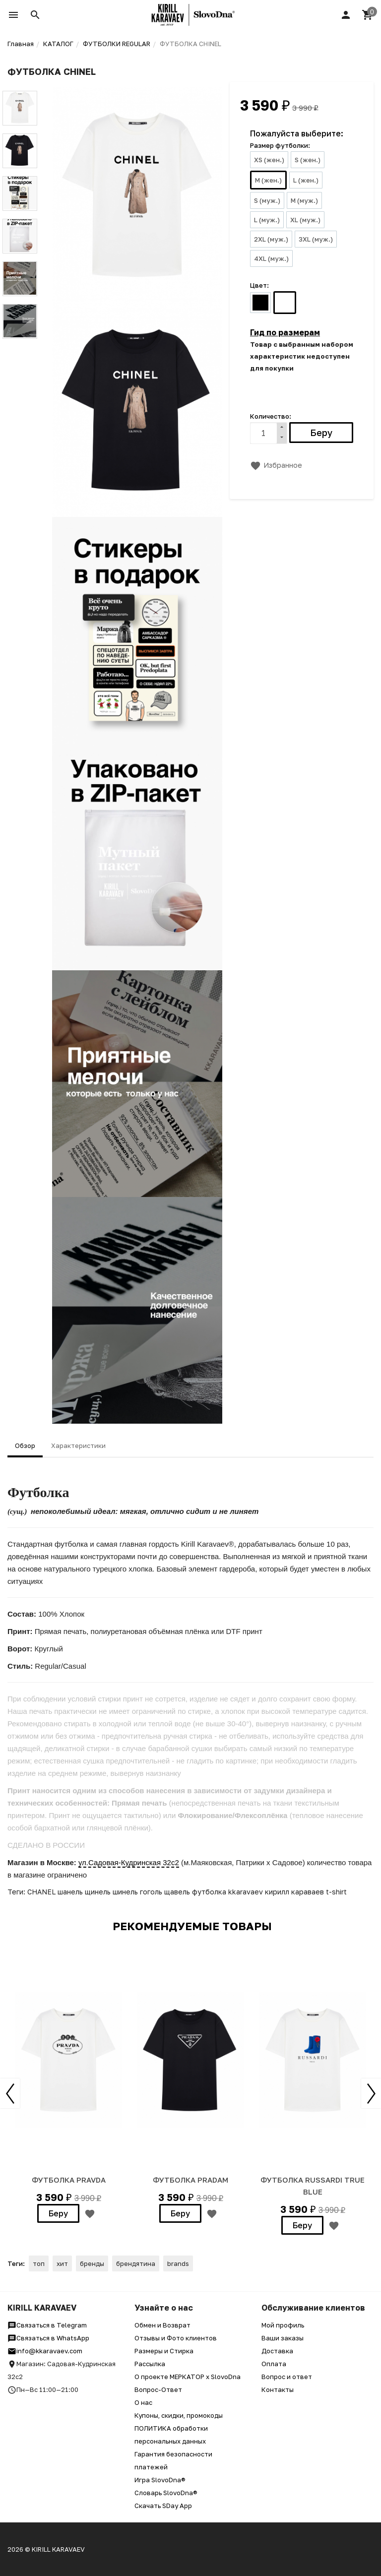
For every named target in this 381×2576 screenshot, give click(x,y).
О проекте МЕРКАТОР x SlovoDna (187, 2377)
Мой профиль (282, 2325)
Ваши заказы (282, 2338)
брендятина (135, 2263)
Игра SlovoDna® (160, 2480)
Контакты (277, 2389)
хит (62, 2263)
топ (39, 2263)
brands (178, 2263)
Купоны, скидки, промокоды (178, 2415)
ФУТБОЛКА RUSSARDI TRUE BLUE (312, 2185)
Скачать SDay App (163, 2506)
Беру (58, 2213)
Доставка (277, 2351)
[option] (68, 2085)
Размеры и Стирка (163, 2351)
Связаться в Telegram (47, 2325)
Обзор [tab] (25, 1445)
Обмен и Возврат (162, 2325)
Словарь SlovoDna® (165, 2493)
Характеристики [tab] (78, 1445)
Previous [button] (10, 2093)
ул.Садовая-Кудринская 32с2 (128, 1862)
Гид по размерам (285, 332)
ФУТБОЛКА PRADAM (190, 2179)
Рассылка (149, 2364)
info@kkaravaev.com (44, 2351)
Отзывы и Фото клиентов (175, 2338)
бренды (92, 2263)
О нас (143, 2402)
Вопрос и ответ (286, 2377)
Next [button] (371, 2093)
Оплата (273, 2364)
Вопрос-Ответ (158, 2389)
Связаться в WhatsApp (48, 2338)
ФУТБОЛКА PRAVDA (69, 2179)
